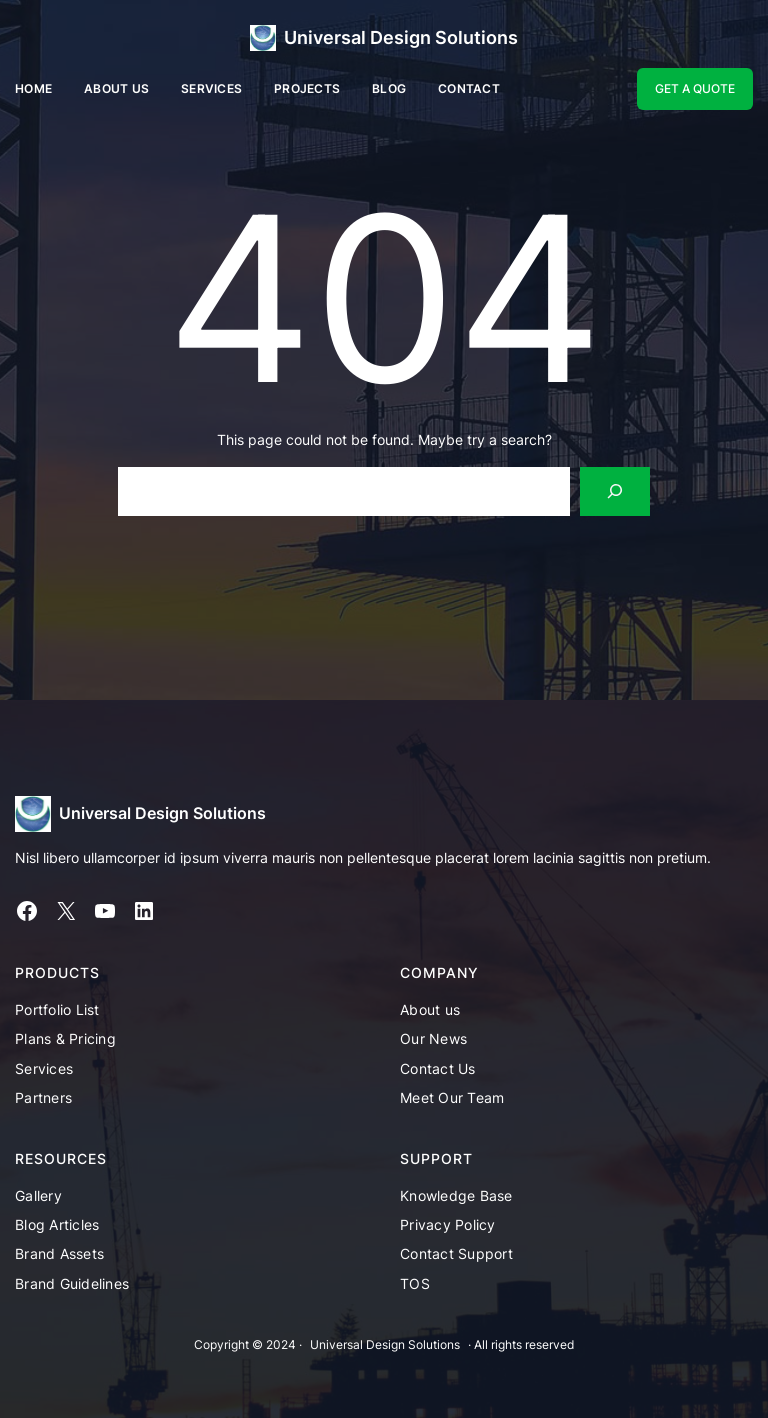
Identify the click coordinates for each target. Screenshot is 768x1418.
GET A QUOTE (695, 88)
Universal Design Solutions (401, 37)
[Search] (615, 491)
